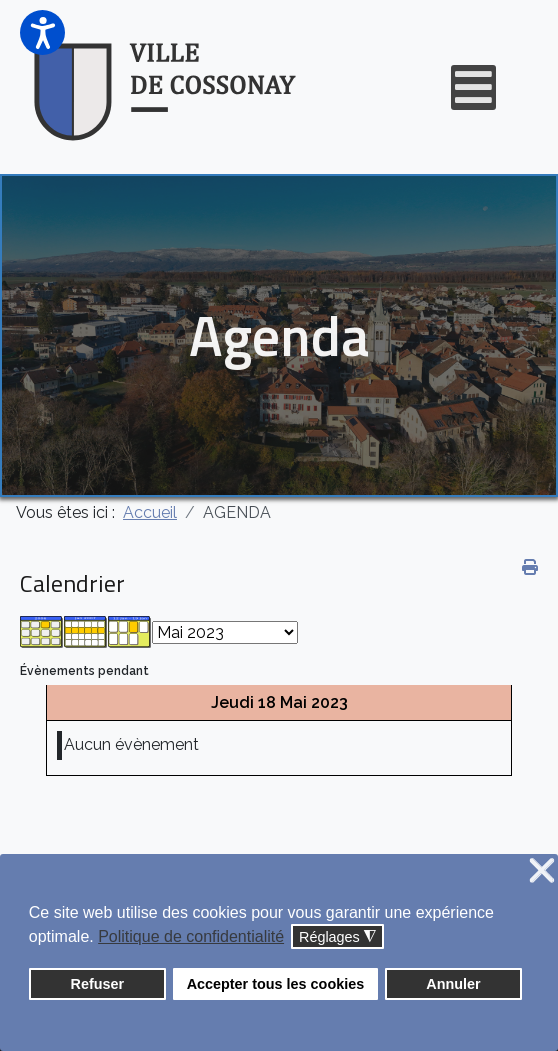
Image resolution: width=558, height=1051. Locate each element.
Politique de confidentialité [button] (191, 936)
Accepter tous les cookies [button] (276, 984)
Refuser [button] (98, 984)
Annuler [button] (453, 984)
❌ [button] (542, 871)
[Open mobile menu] (473, 87)
